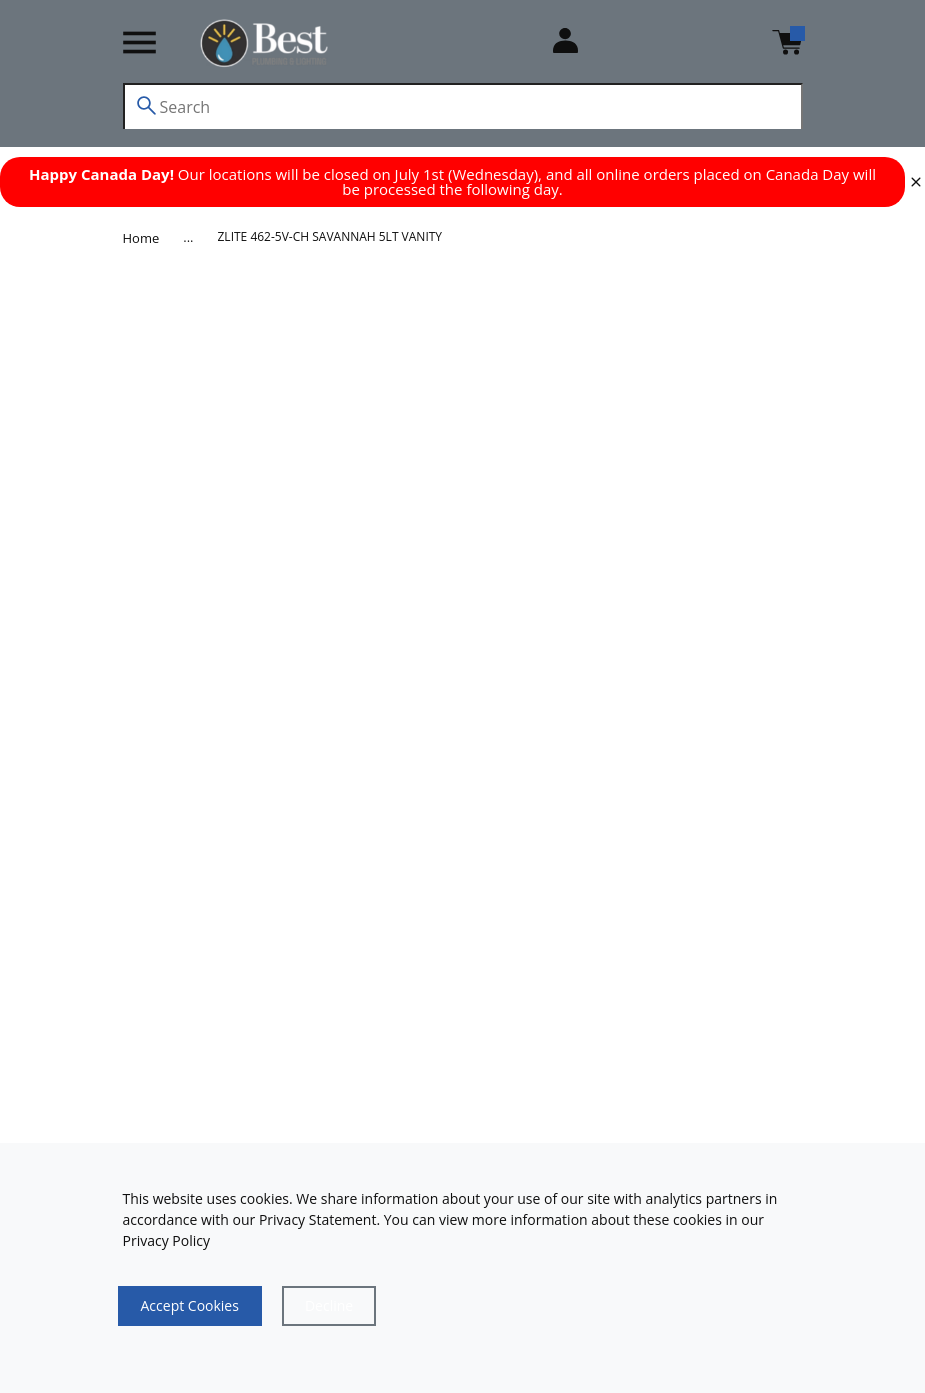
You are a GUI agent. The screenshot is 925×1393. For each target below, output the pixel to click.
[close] (916, 182)
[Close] (329, 1306)
